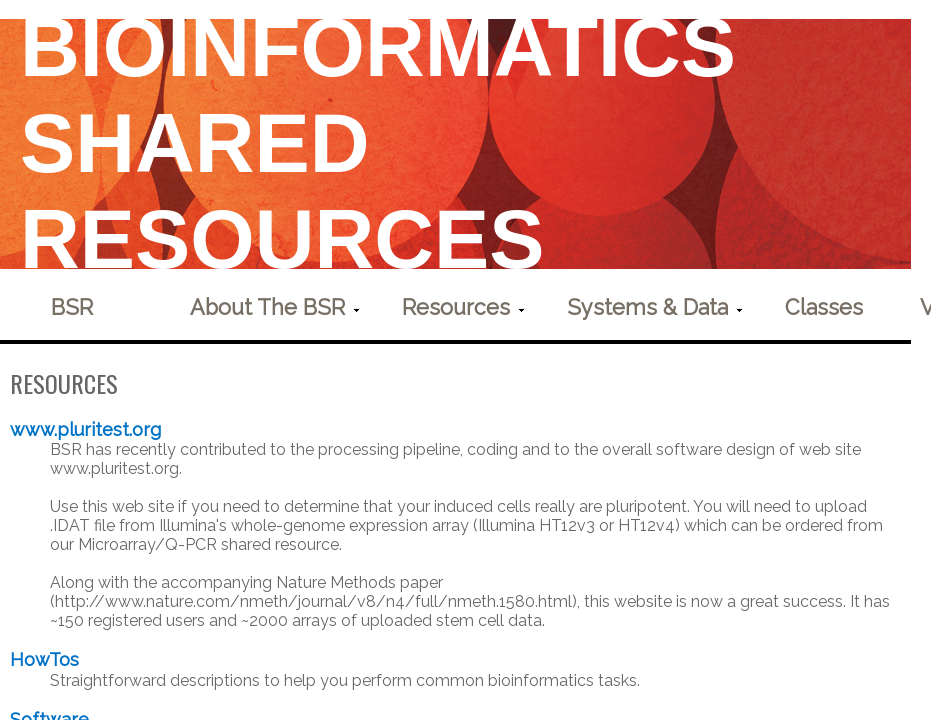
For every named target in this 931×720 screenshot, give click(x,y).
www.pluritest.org (88, 429)
